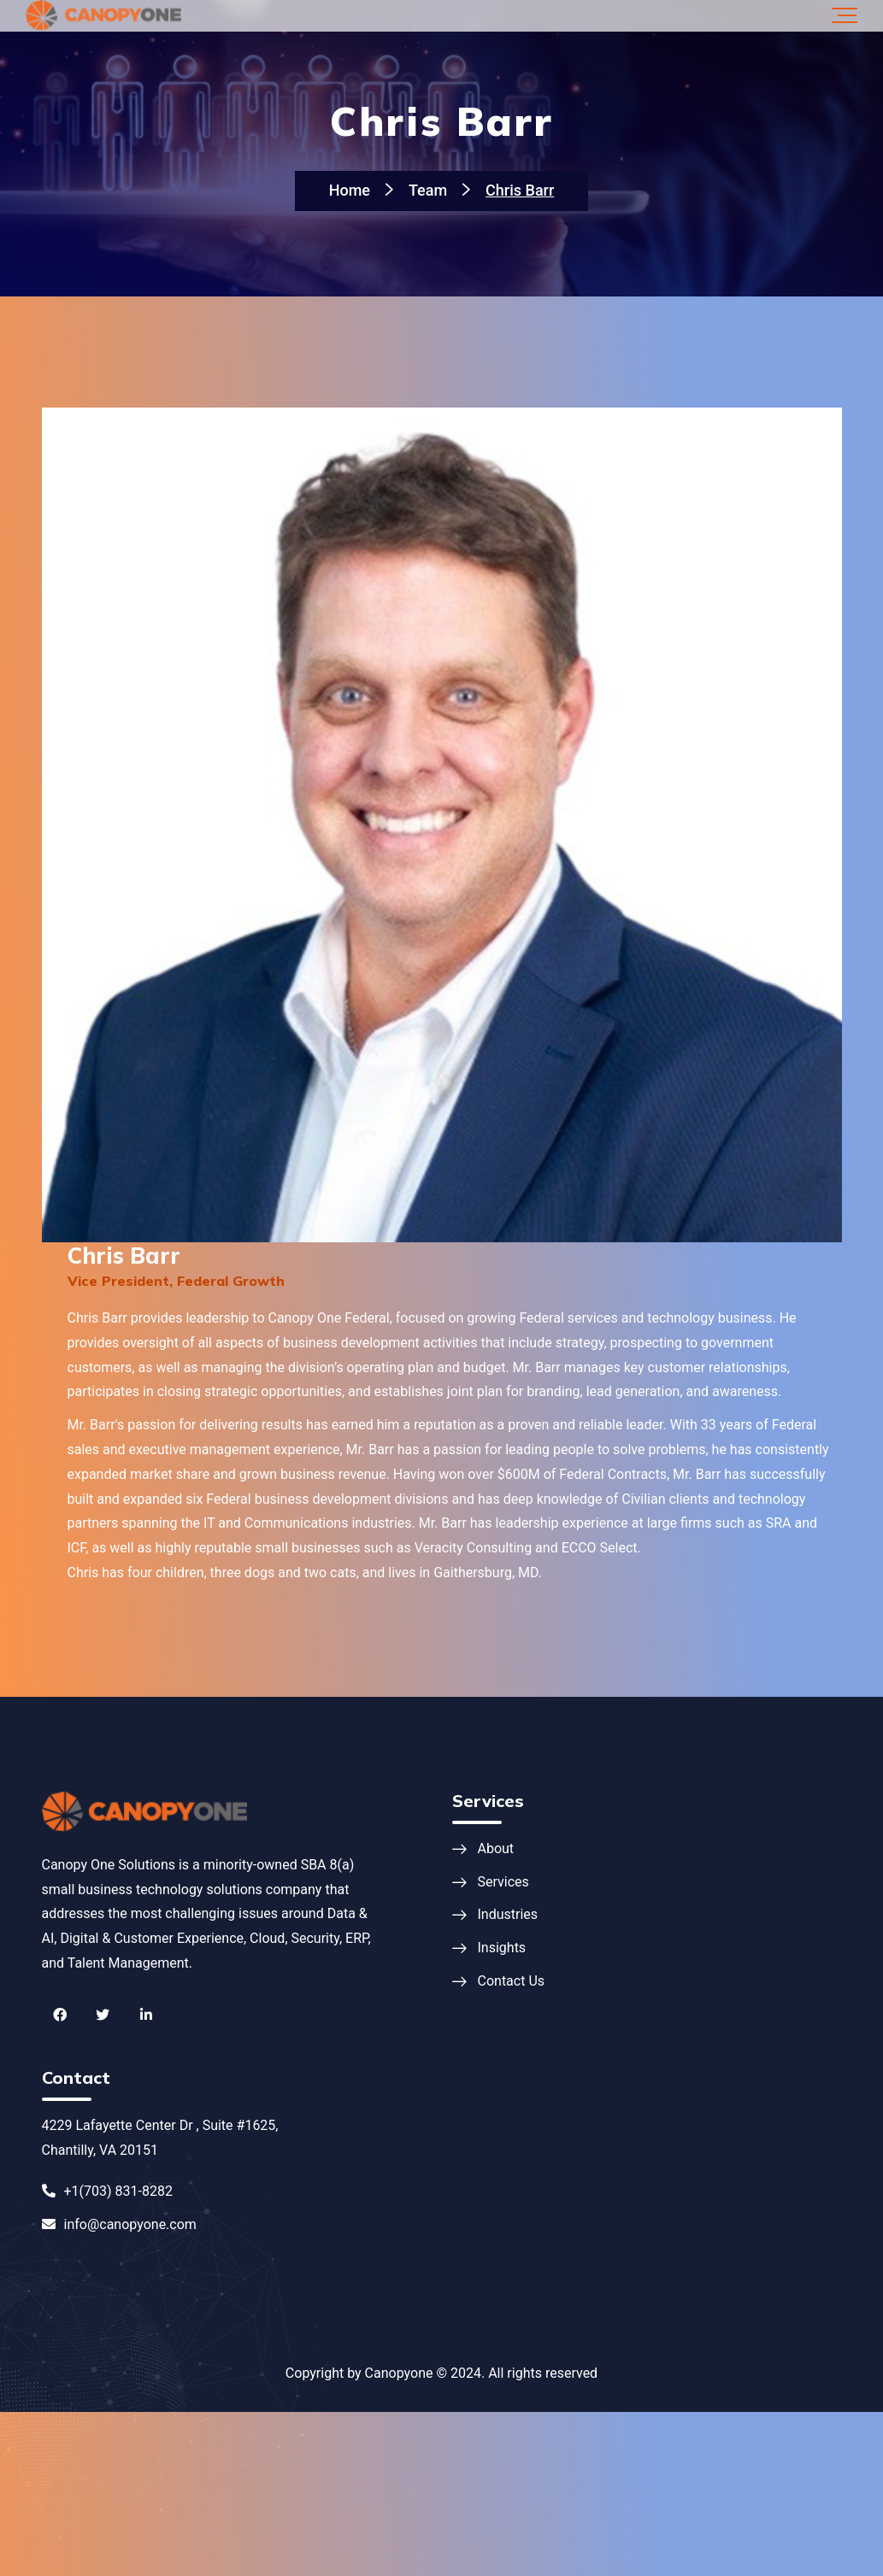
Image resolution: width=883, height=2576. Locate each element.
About (496, 1848)
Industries (508, 1914)
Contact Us (511, 1981)
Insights (502, 1947)
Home (349, 190)
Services (503, 1882)
